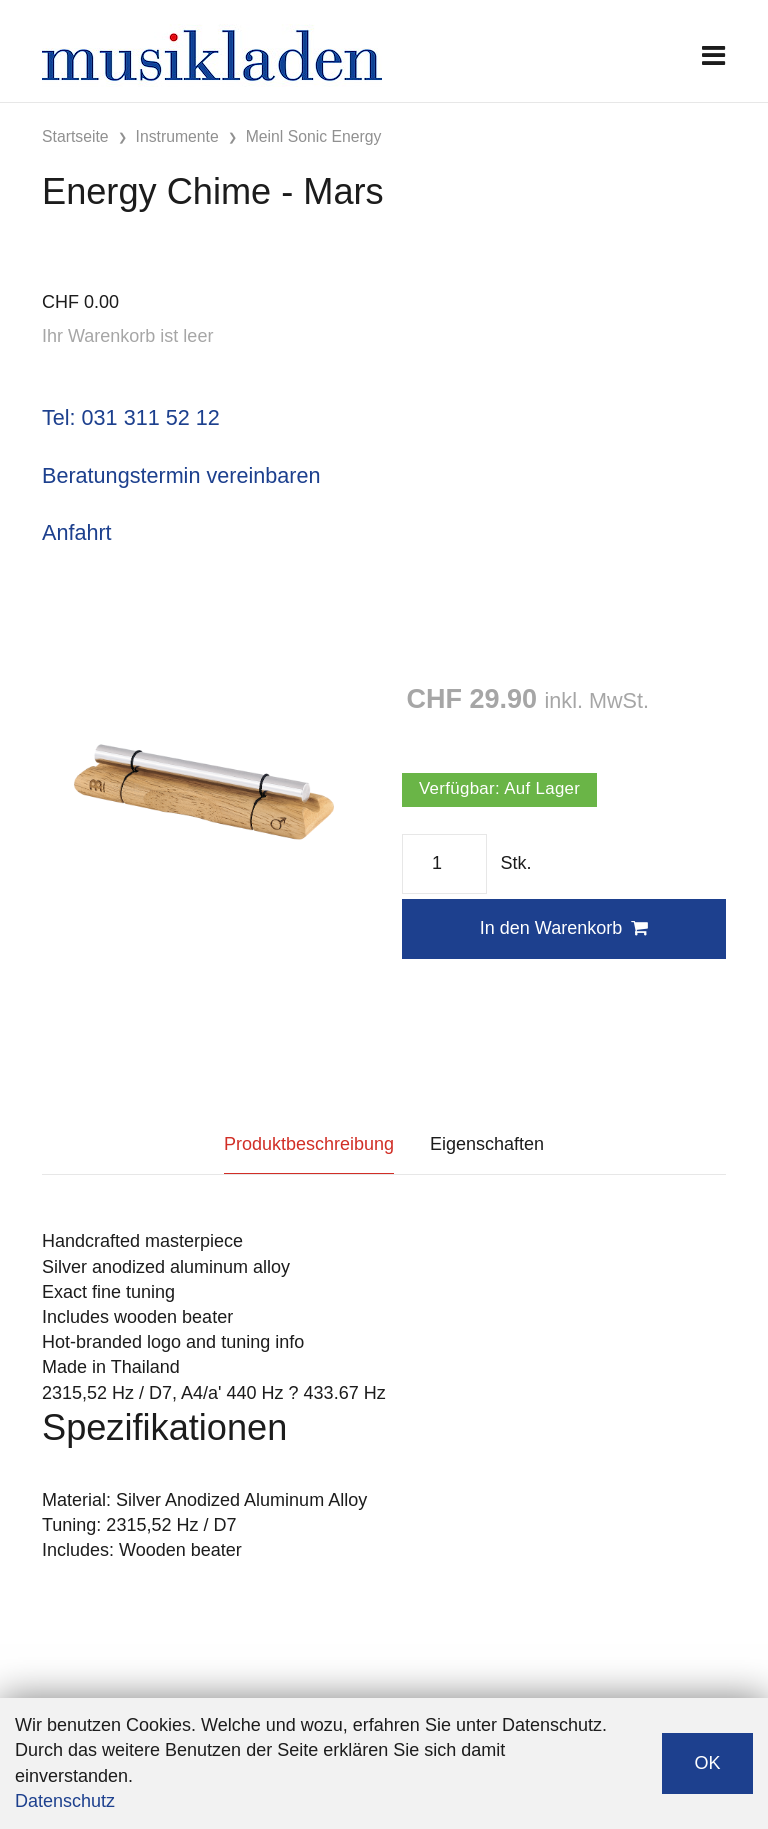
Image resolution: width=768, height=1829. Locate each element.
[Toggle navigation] (713, 55)
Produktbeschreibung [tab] (309, 1144)
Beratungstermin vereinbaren (181, 475)
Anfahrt (77, 532)
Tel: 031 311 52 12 (131, 417)
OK (707, 1763)
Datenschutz (65, 1801)
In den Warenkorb (564, 928)
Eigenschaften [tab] (487, 1144)
